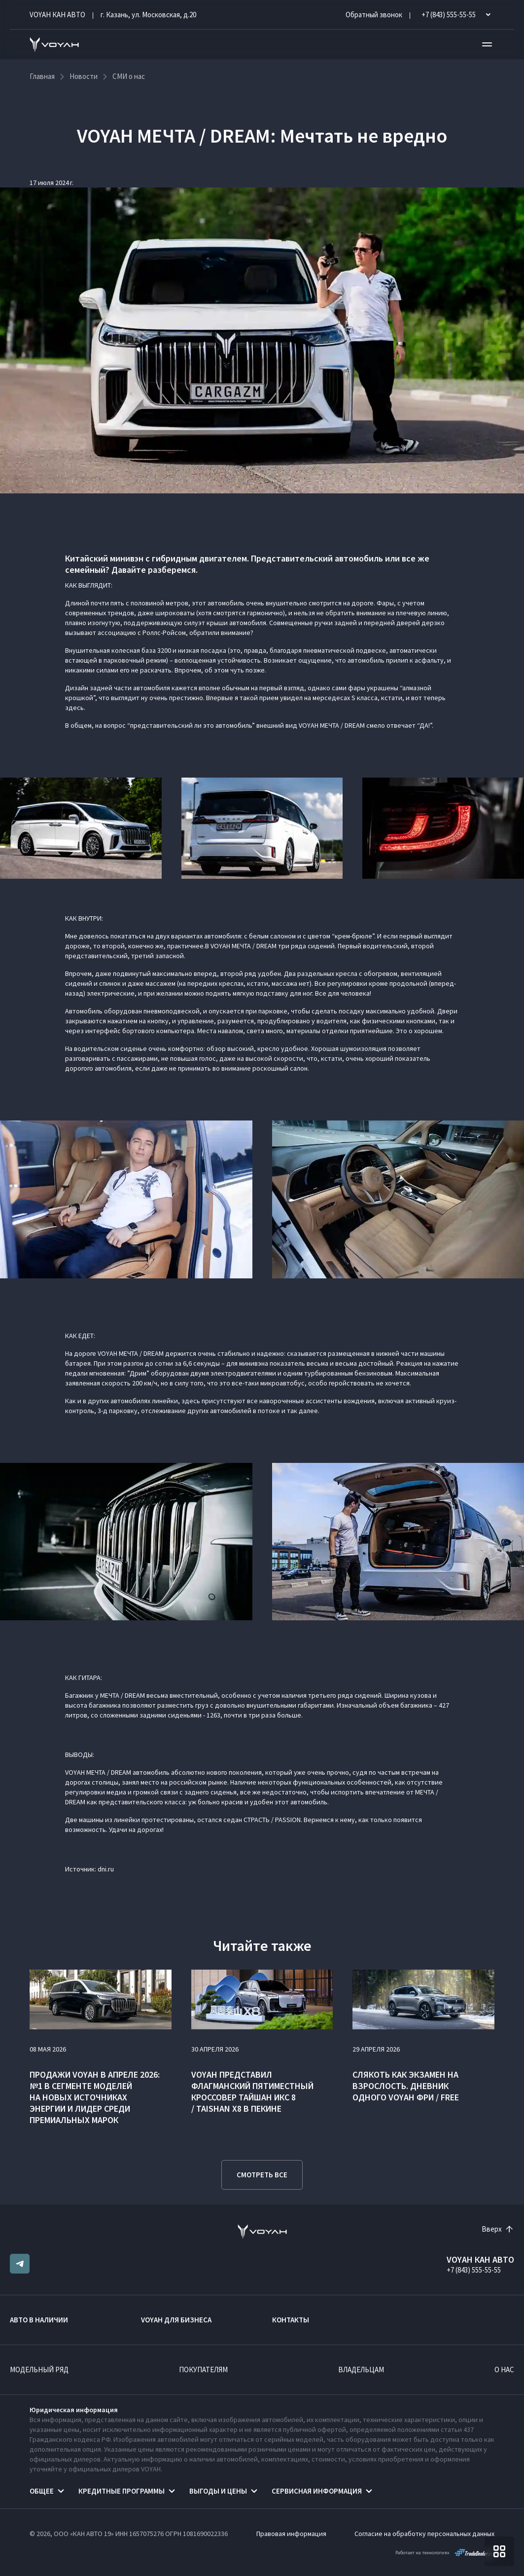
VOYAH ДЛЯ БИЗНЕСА (176, 2319)
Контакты (290, 2319)
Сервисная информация (317, 2491)
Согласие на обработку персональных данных (424, 2533)
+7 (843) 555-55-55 (474, 2270)
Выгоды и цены (218, 2491)
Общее (42, 2491)
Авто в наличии (39, 2319)
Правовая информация (291, 2533)
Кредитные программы (121, 2491)
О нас (504, 2369)
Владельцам (361, 2369)
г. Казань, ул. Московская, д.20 (148, 14)
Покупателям (203, 2369)
